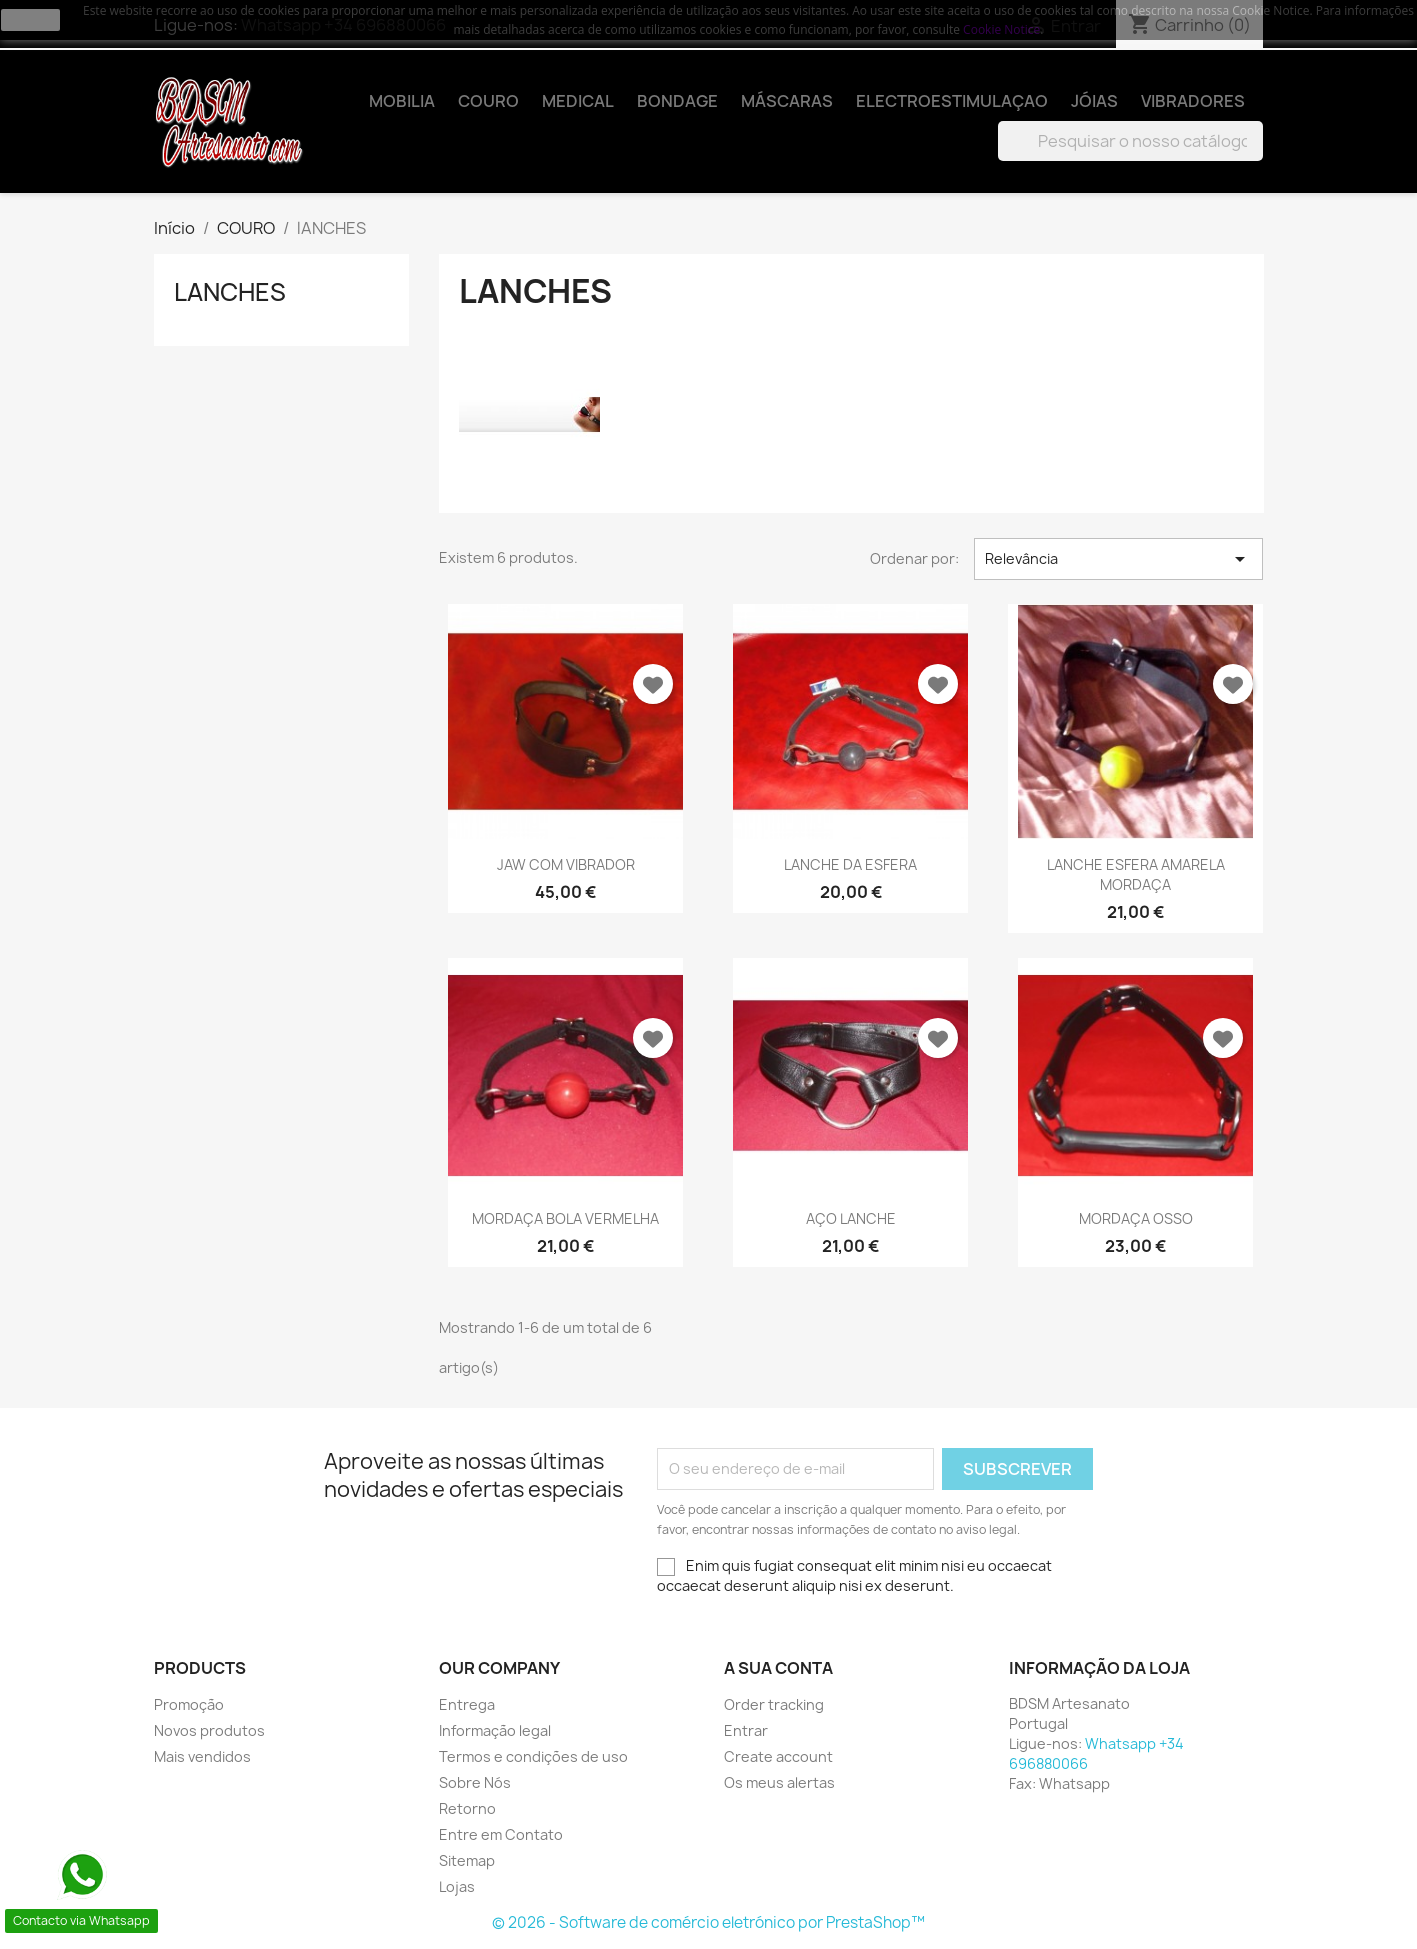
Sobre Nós (475, 1782)
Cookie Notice (1001, 29)
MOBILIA (402, 101)
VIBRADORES (1193, 101)
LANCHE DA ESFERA (850, 864)
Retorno (467, 1808)
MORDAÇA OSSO (1136, 1218)
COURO (488, 101)
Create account (778, 1756)
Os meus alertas (779, 1782)
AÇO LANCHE (851, 1218)
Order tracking (774, 1704)
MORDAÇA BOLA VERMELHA (565, 1218)
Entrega (467, 1704)
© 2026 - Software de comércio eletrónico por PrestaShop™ (708, 1922)
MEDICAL (578, 101)
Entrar (746, 1730)
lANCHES (230, 292)
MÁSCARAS (787, 101)
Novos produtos (209, 1730)
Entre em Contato (501, 1834)
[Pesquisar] (1130, 141)
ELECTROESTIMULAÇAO (952, 101)
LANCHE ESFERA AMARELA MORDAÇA (1136, 874)
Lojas (457, 1886)
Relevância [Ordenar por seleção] (1118, 559)
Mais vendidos (202, 1756)
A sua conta (778, 1668)
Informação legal (495, 1730)
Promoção (189, 1704)
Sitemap (467, 1860)
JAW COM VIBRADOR (566, 864)
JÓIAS (1094, 101)
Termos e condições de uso (533, 1756)
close (30, 20)
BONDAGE (677, 101)
